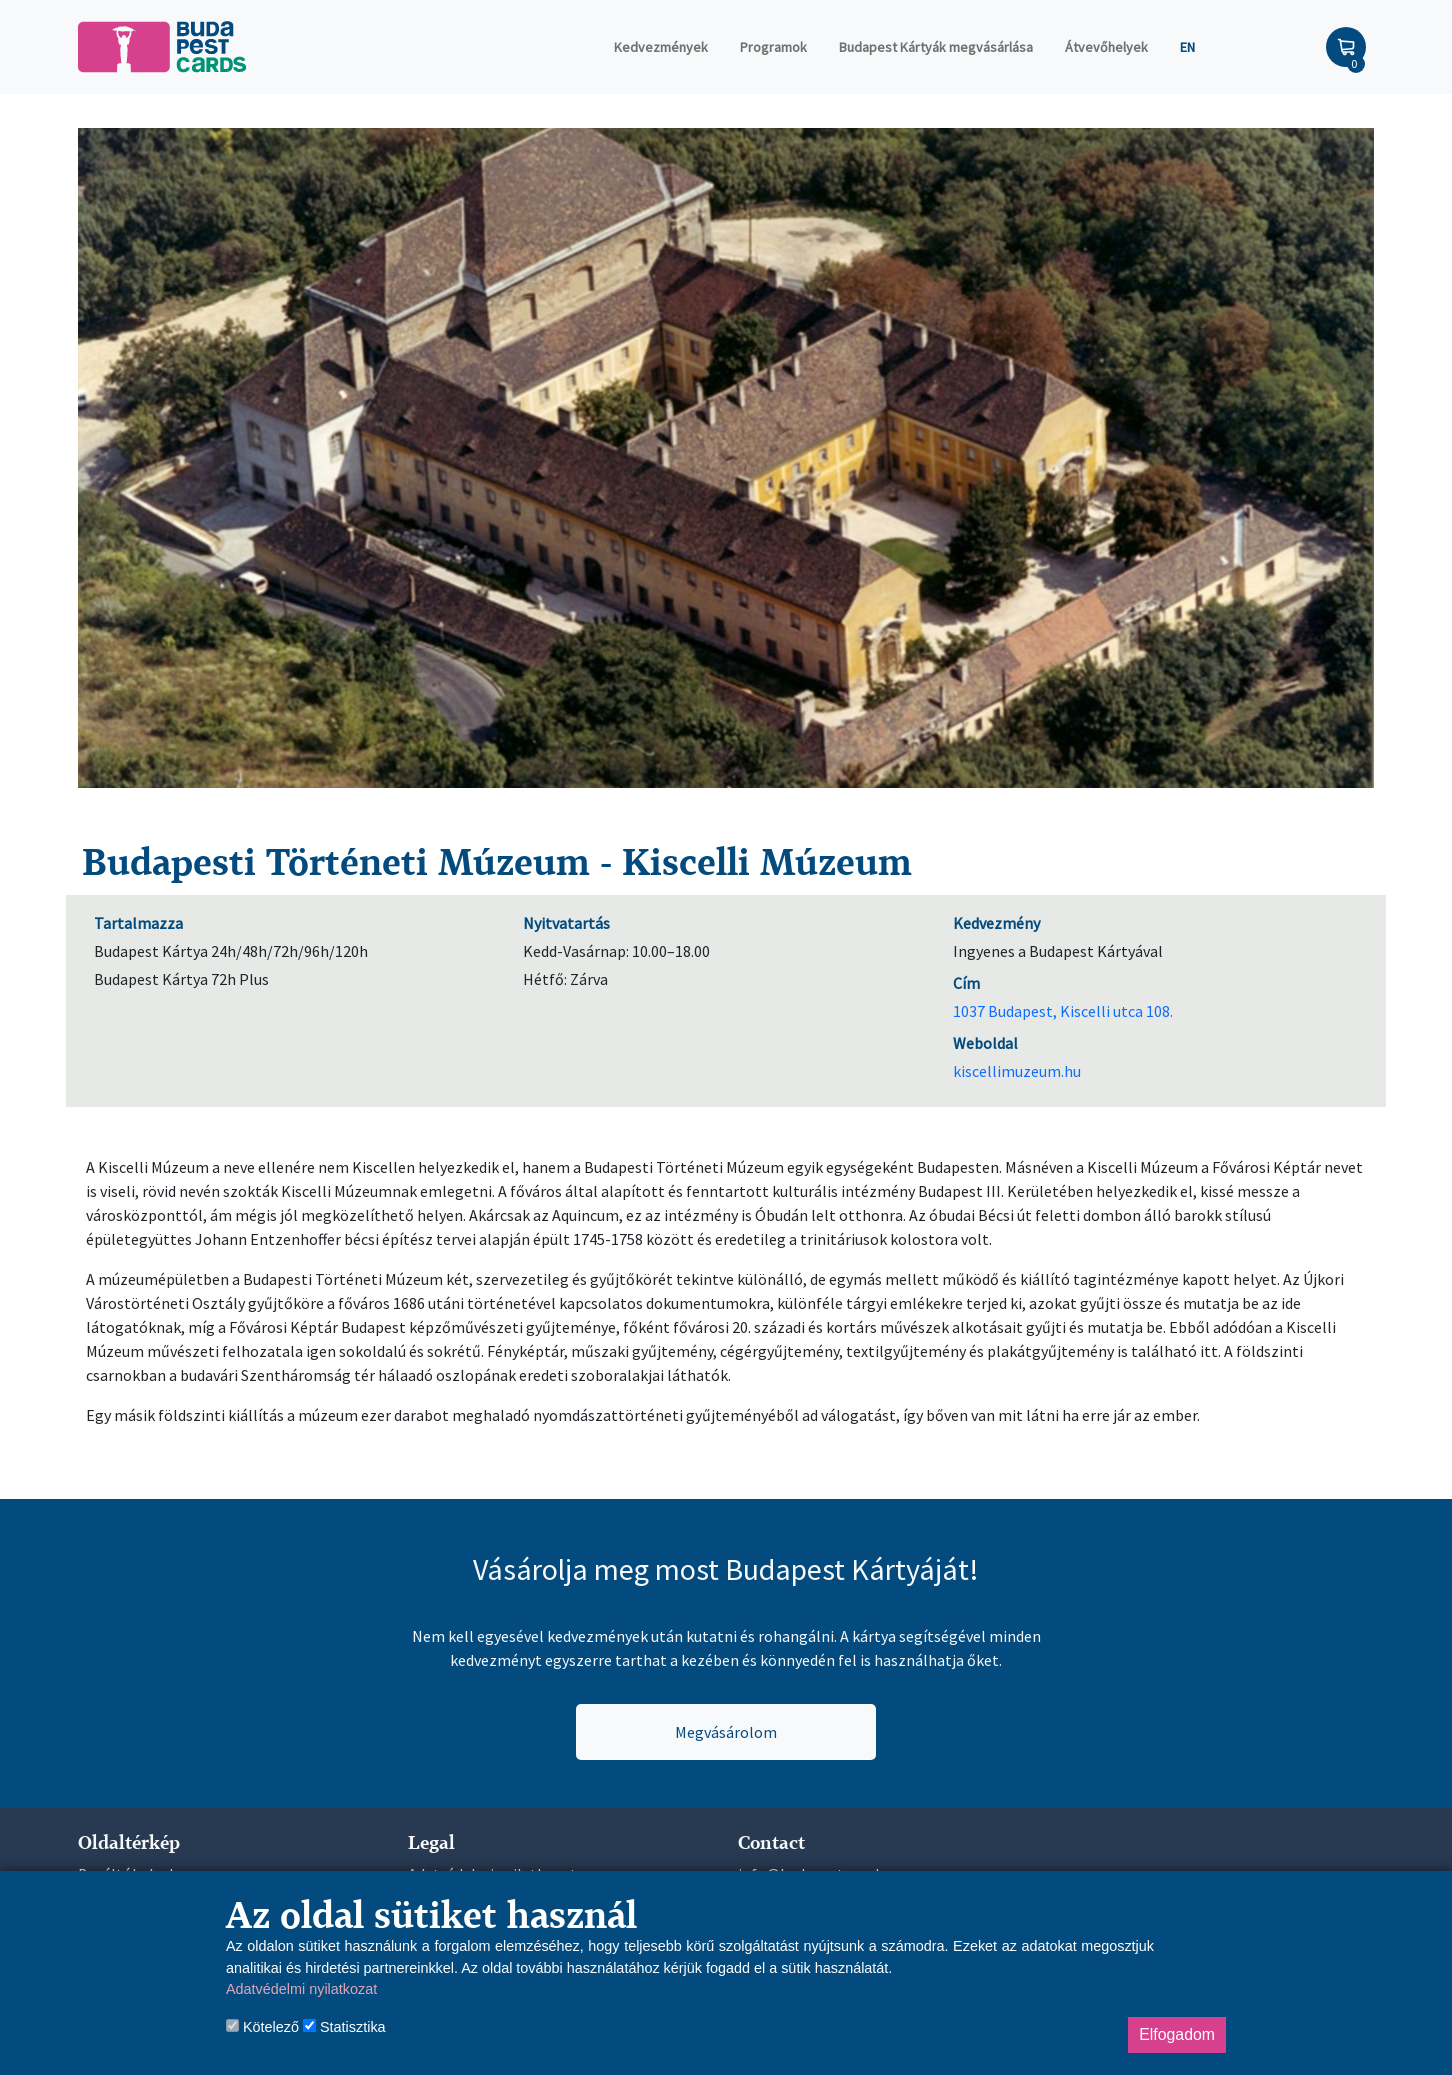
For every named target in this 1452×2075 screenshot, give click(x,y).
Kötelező (262, 2027)
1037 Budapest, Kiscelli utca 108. (1063, 1011)
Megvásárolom (726, 1732)
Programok (773, 47)
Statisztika (344, 2027)
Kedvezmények (661, 47)
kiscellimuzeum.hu (1017, 1071)
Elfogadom (1177, 2034)
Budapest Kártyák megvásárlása (936, 47)
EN (1187, 47)
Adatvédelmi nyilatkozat (301, 1989)
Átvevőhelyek (1106, 47)
